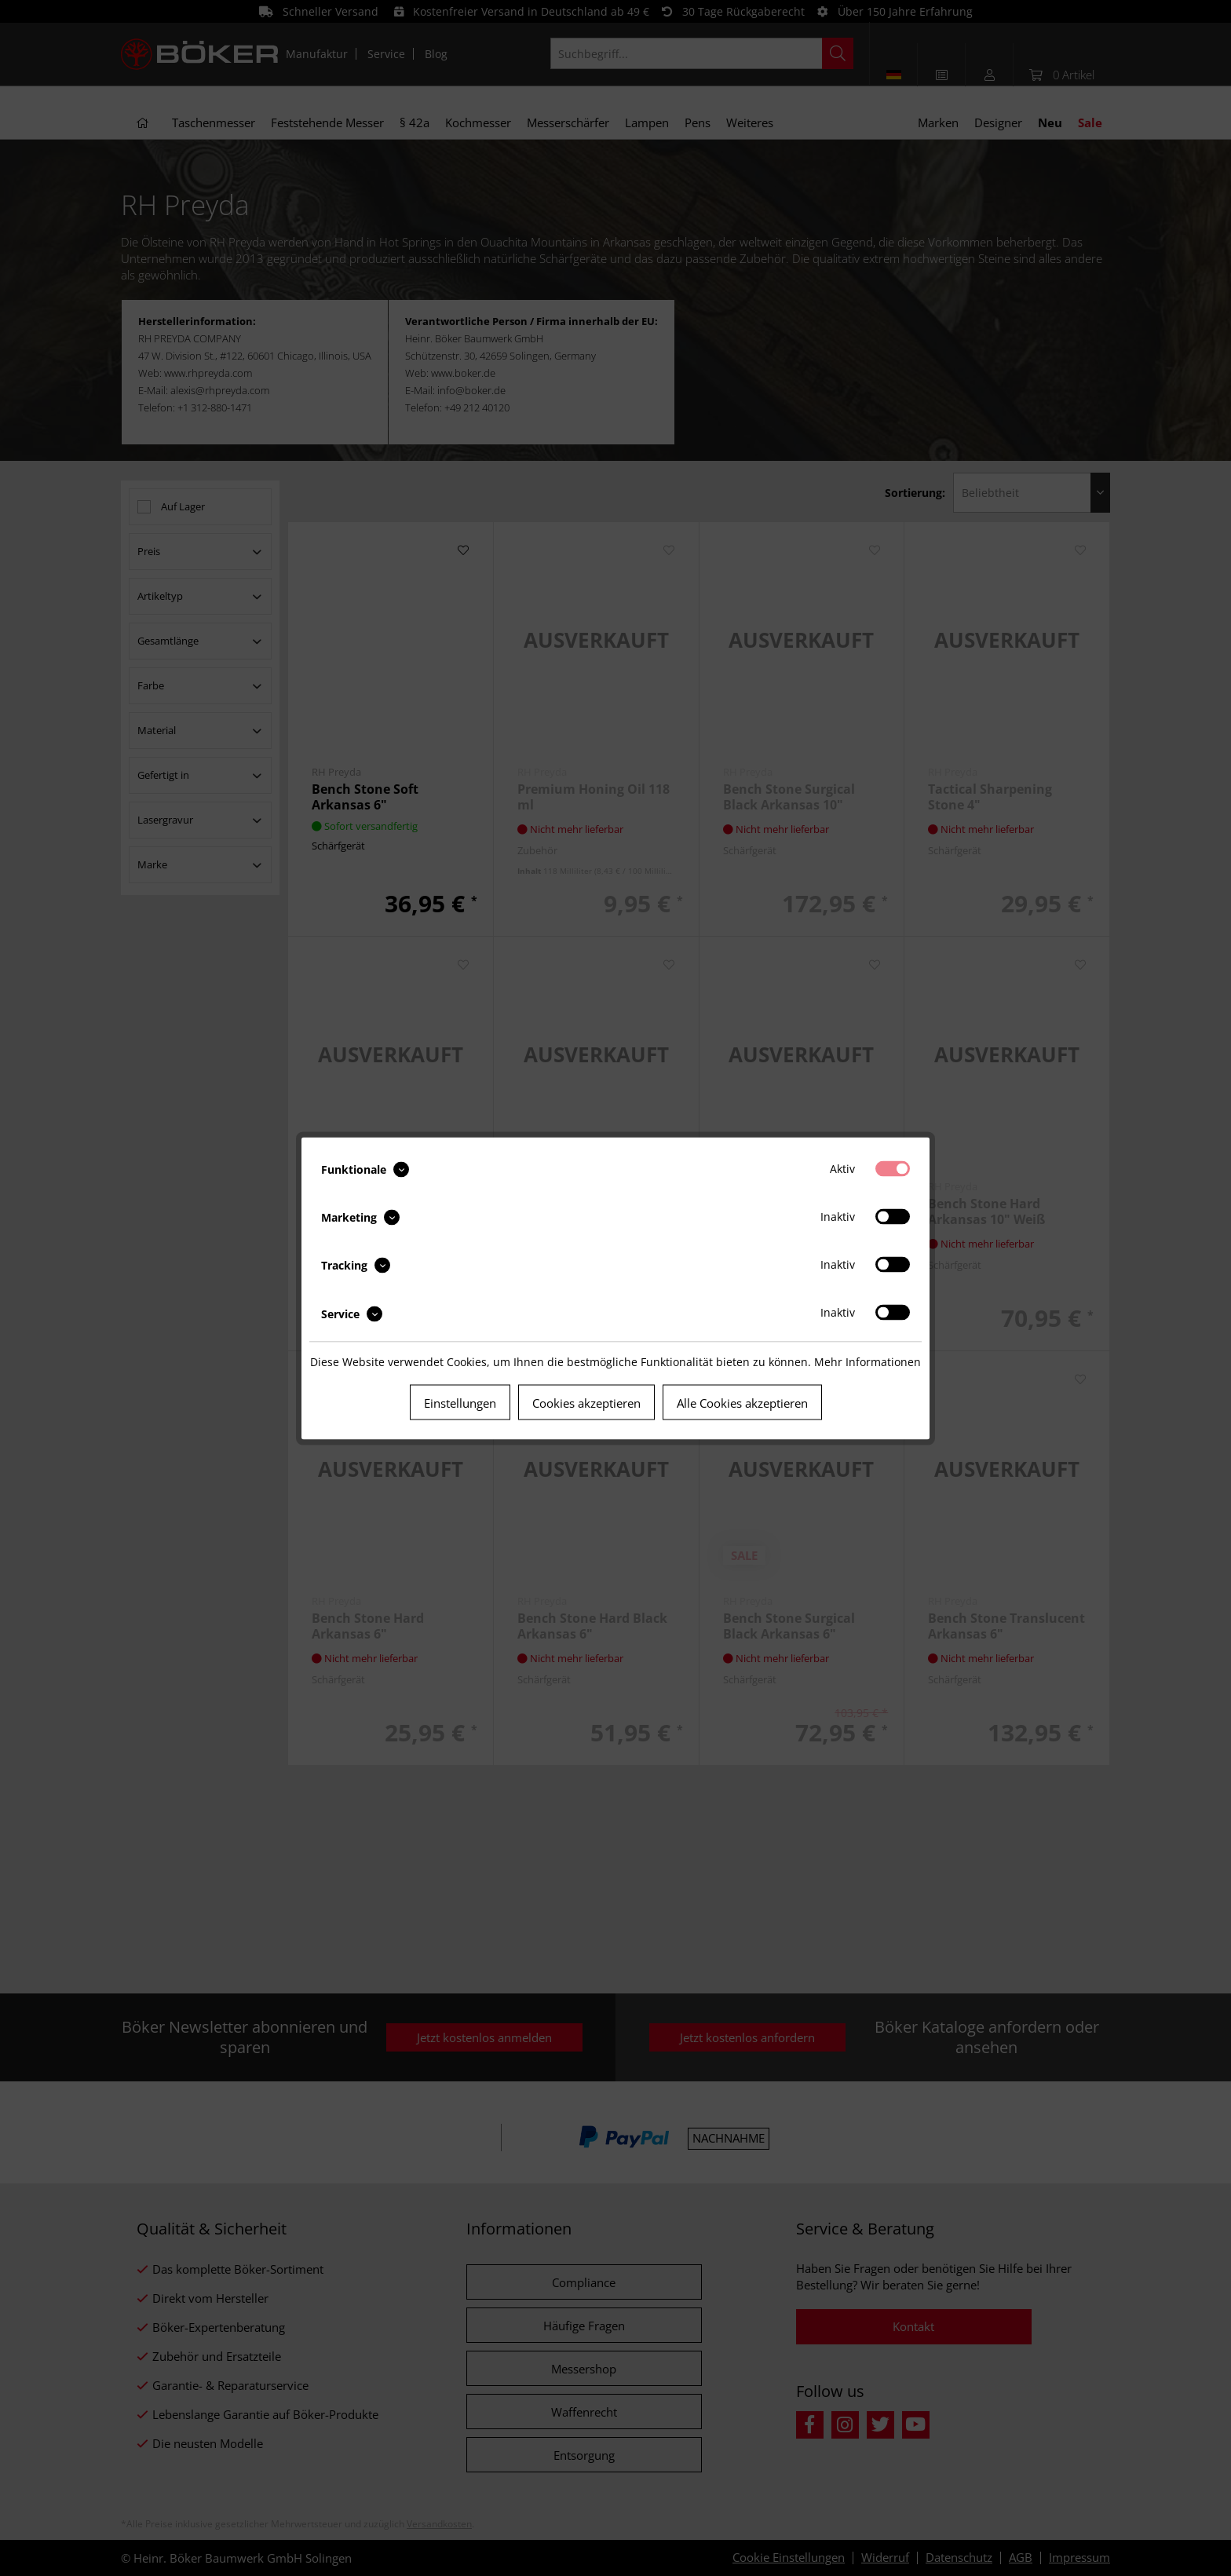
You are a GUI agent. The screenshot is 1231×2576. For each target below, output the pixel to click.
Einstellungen (460, 1402)
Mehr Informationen (867, 1361)
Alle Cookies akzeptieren (742, 1402)
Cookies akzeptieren (586, 1402)
